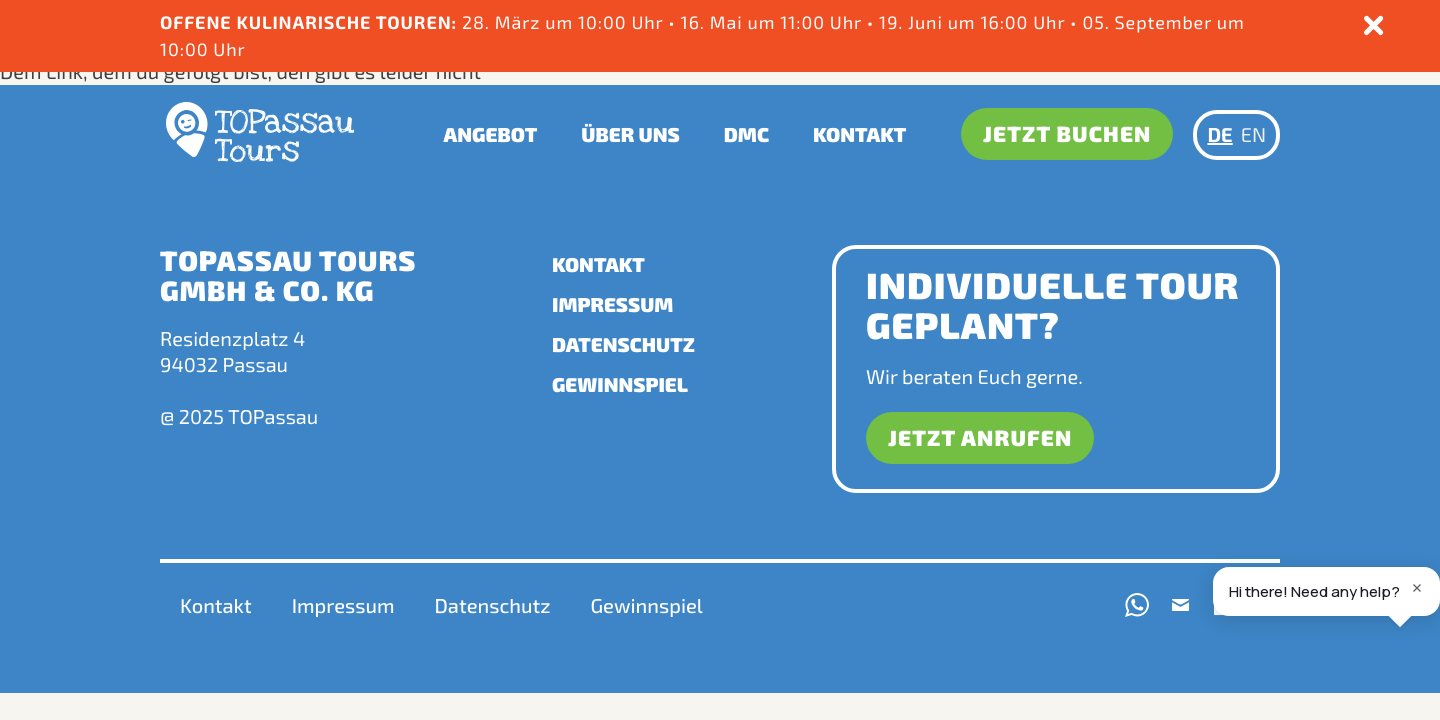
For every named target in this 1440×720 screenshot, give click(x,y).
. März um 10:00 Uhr (577, 22)
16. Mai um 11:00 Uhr (774, 22)
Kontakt (860, 133)
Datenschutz (623, 345)
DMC (746, 133)
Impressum (612, 305)
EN (1253, 133)
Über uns (631, 133)
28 (473, 22)
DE (1219, 133)
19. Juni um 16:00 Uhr (975, 22)
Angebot (490, 133)
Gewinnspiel (620, 385)
